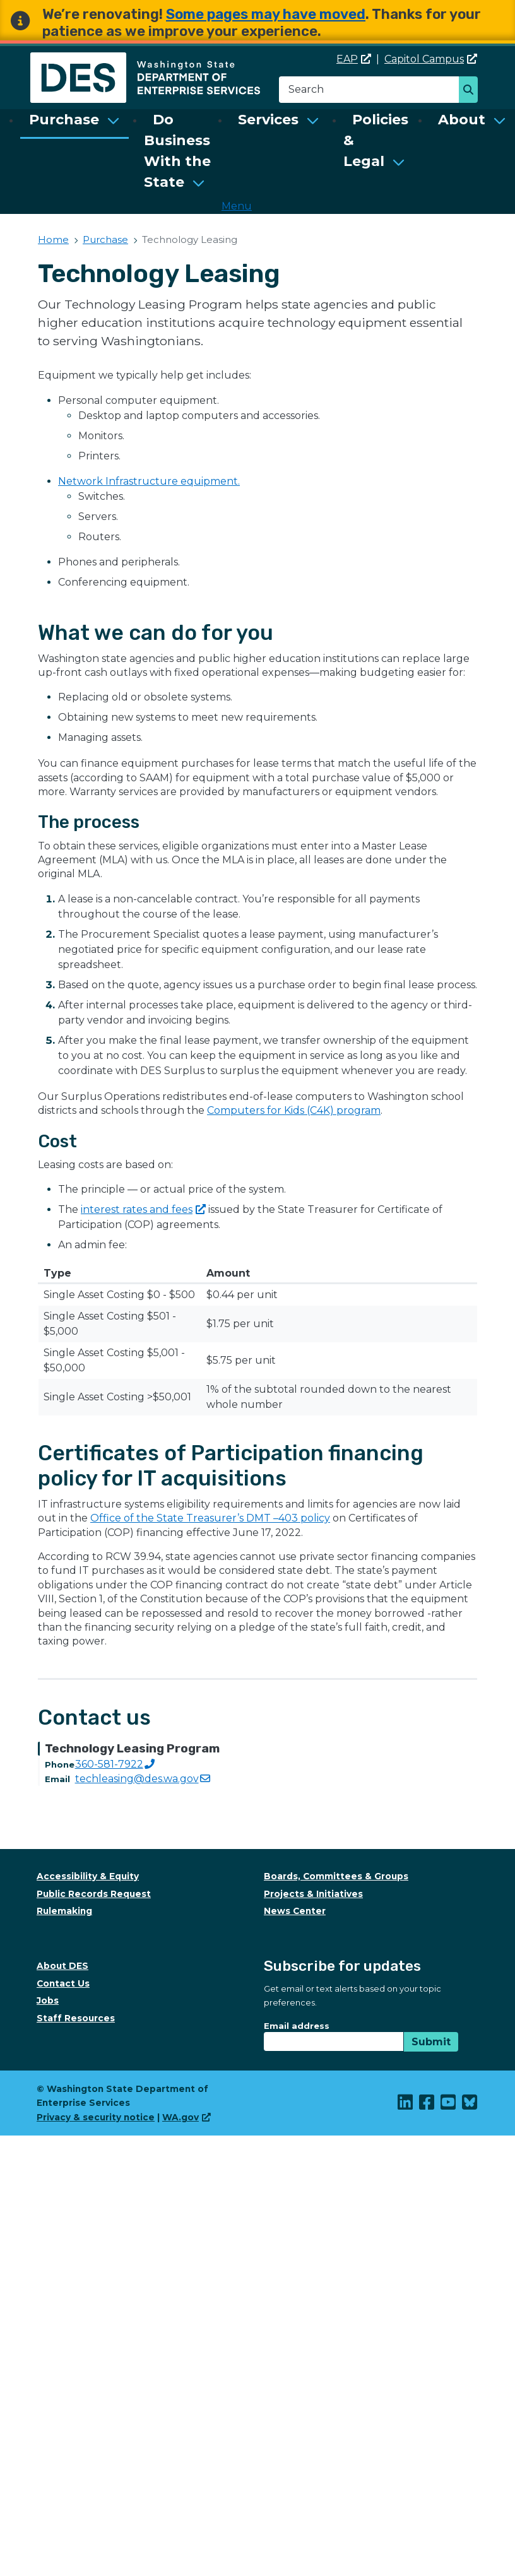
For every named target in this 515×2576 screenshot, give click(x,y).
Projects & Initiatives (313, 1894)
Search (471, 90)
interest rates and (143, 1209)
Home (53, 239)
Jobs (48, 2000)
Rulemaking (64, 1911)
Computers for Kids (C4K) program (294, 1110)
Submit (431, 2042)
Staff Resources (76, 2018)
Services (268, 119)
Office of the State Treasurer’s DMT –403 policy (210, 1518)
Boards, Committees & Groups (336, 1876)
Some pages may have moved (265, 14)
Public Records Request (94, 1894)
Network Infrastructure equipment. (149, 481)
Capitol (430, 59)
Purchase (64, 119)
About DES (62, 1966)
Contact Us (63, 1983)
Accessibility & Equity (88, 1876)
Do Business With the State (177, 151)
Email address (296, 2026)
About (461, 119)
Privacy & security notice (96, 2117)
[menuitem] (74, 150)
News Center (295, 1911)
